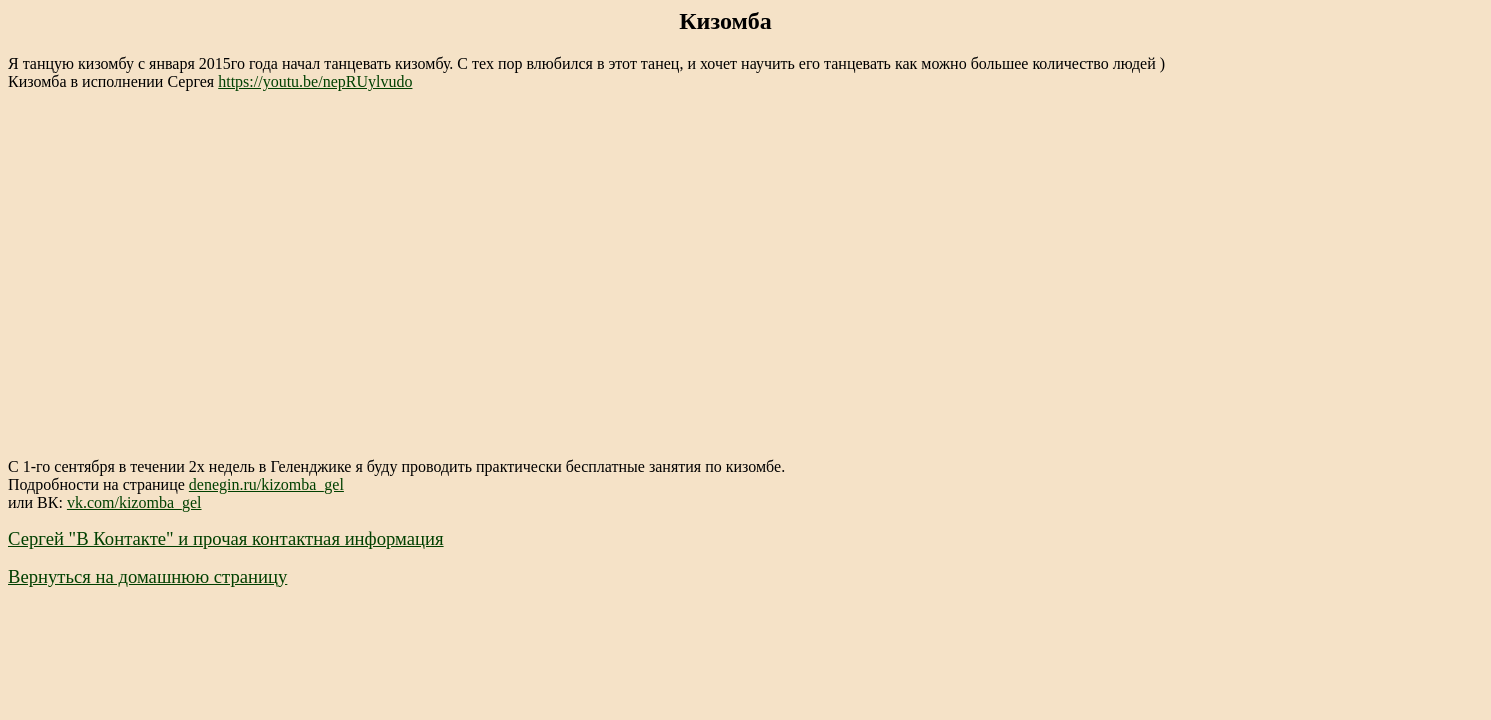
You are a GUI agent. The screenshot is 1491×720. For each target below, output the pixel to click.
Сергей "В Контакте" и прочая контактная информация (226, 538)
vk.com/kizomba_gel (134, 502)
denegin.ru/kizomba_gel (266, 484)
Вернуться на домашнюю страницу (147, 576)
